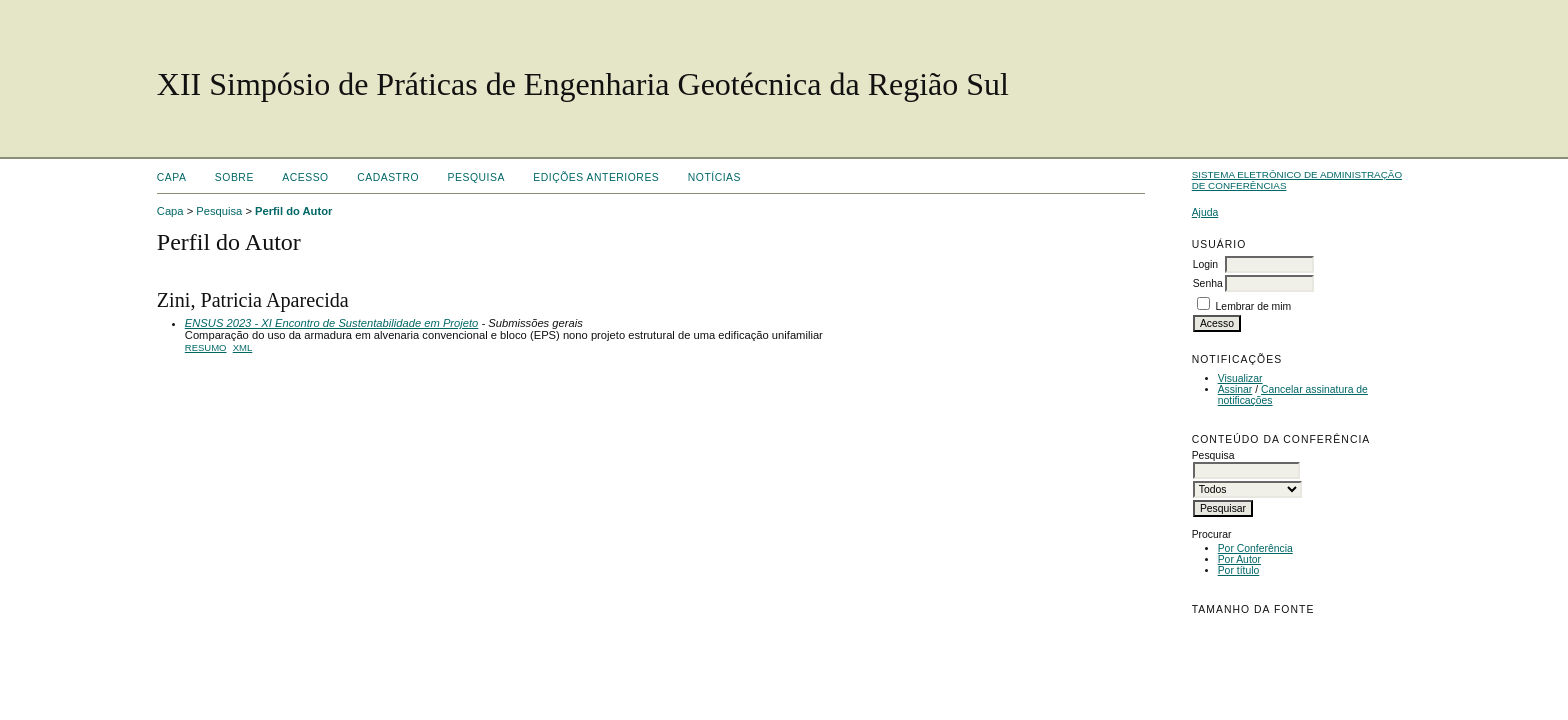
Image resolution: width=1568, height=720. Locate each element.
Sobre (234, 177)
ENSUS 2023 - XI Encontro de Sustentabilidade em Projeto (332, 323)
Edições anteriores (596, 177)
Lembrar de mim (1254, 306)
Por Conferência (1255, 548)
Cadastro (388, 177)
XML (243, 347)
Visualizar (1240, 378)
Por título (1239, 570)
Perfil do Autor (293, 211)
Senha (1208, 283)
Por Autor (1239, 559)
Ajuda (1205, 212)
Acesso (305, 177)
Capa (172, 177)
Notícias (714, 177)
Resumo (206, 347)
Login (1205, 264)
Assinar (1235, 389)
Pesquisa (476, 177)
